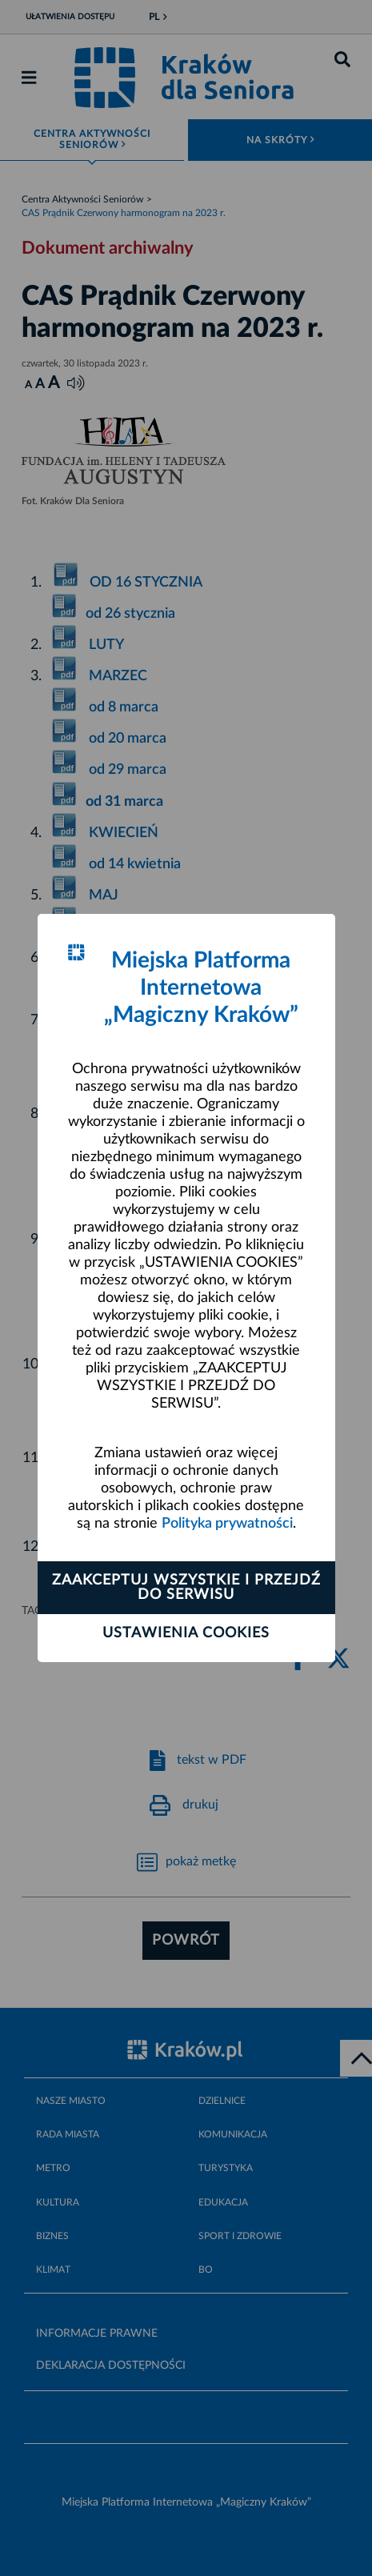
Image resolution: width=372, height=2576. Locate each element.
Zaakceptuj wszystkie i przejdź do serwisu (186, 1587)
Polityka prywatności (227, 1523)
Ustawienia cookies (186, 1633)
